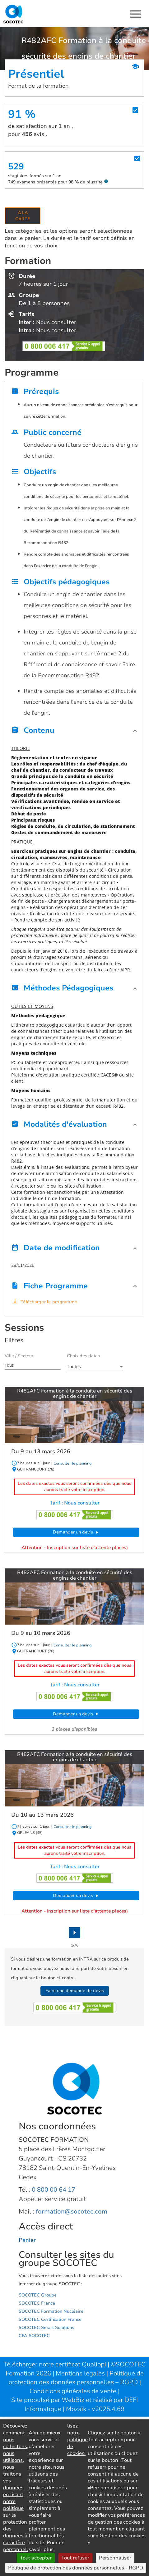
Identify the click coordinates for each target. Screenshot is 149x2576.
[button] (74, 731)
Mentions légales (81, 2373)
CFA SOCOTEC (34, 2336)
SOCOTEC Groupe (38, 2295)
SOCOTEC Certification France (50, 2319)
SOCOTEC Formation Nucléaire (51, 2311)
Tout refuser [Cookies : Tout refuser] (75, 2557)
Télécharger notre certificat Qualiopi (55, 2364)
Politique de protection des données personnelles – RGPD (76, 2378)
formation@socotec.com (71, 2211)
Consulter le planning (72, 1463)
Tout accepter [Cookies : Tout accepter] (36, 2557)
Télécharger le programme (49, 1302)
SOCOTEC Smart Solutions (46, 2328)
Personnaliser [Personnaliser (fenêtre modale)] (115, 2557)
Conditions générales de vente (74, 2391)
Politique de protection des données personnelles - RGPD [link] (75, 2567)
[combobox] (33, 1365)
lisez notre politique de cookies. (77, 2440)
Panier (27, 2240)
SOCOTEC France (37, 2303)
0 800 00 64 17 (53, 2189)
